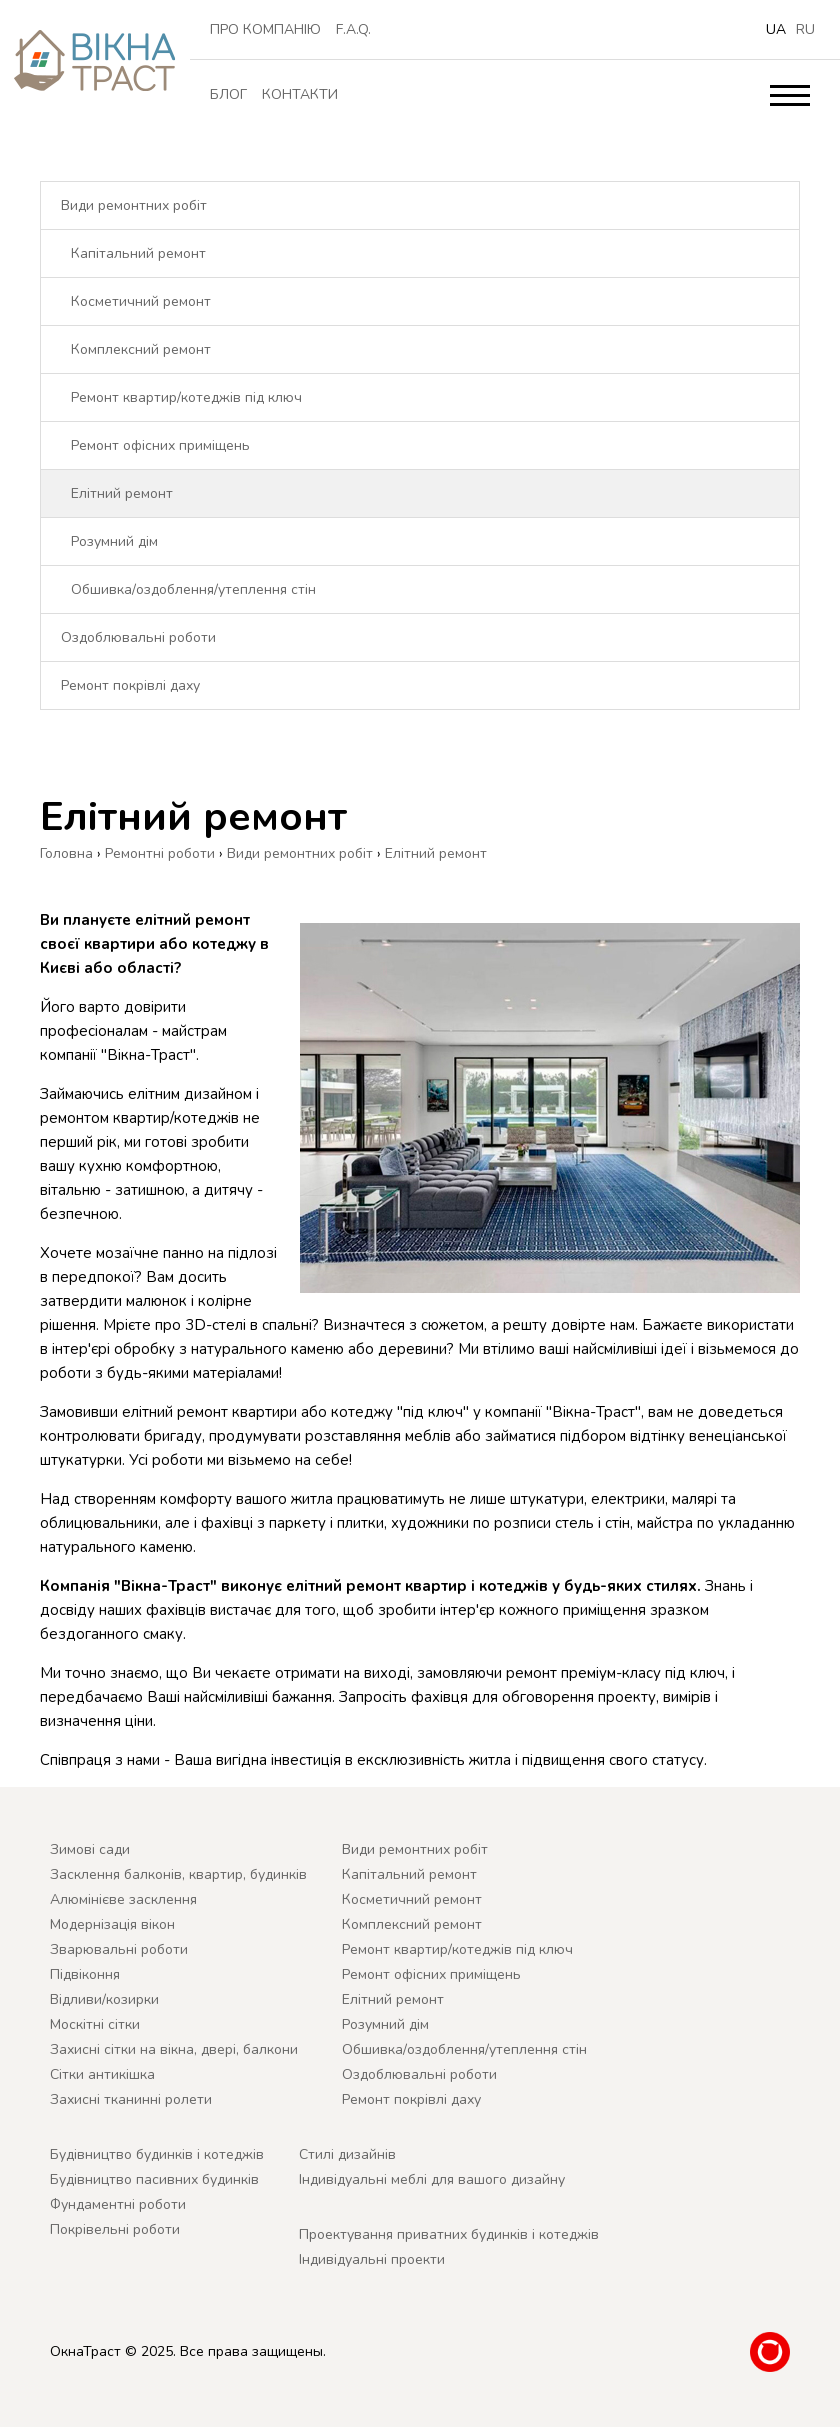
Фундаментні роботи (118, 2204)
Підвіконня (85, 1974)
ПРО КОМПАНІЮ (265, 29)
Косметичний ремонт (141, 301)
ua (776, 29)
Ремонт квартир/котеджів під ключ (186, 397)
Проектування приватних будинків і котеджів (449, 2234)
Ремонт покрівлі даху (130, 685)
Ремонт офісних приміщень (160, 445)
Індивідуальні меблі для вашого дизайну (432, 2179)
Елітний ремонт (122, 493)
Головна (66, 853)
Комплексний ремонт (141, 349)
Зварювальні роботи (119, 1949)
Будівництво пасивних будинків (154, 2179)
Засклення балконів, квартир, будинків (178, 1874)
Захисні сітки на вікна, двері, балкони (174, 2049)
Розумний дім (114, 541)
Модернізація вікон (112, 1924)
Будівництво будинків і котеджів (157, 2154)
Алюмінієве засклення (123, 1899)
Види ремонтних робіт (134, 205)
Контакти (300, 94)
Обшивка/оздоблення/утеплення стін (193, 589)
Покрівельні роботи (115, 2229)
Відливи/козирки (104, 1999)
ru (805, 29)
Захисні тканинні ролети (131, 2099)
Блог (228, 94)
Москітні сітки (95, 2024)
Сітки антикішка (102, 2074)
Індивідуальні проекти (372, 2259)
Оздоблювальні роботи (138, 637)
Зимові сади (90, 1849)
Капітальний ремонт (138, 253)
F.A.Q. (353, 29)
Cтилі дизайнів (347, 2154)
